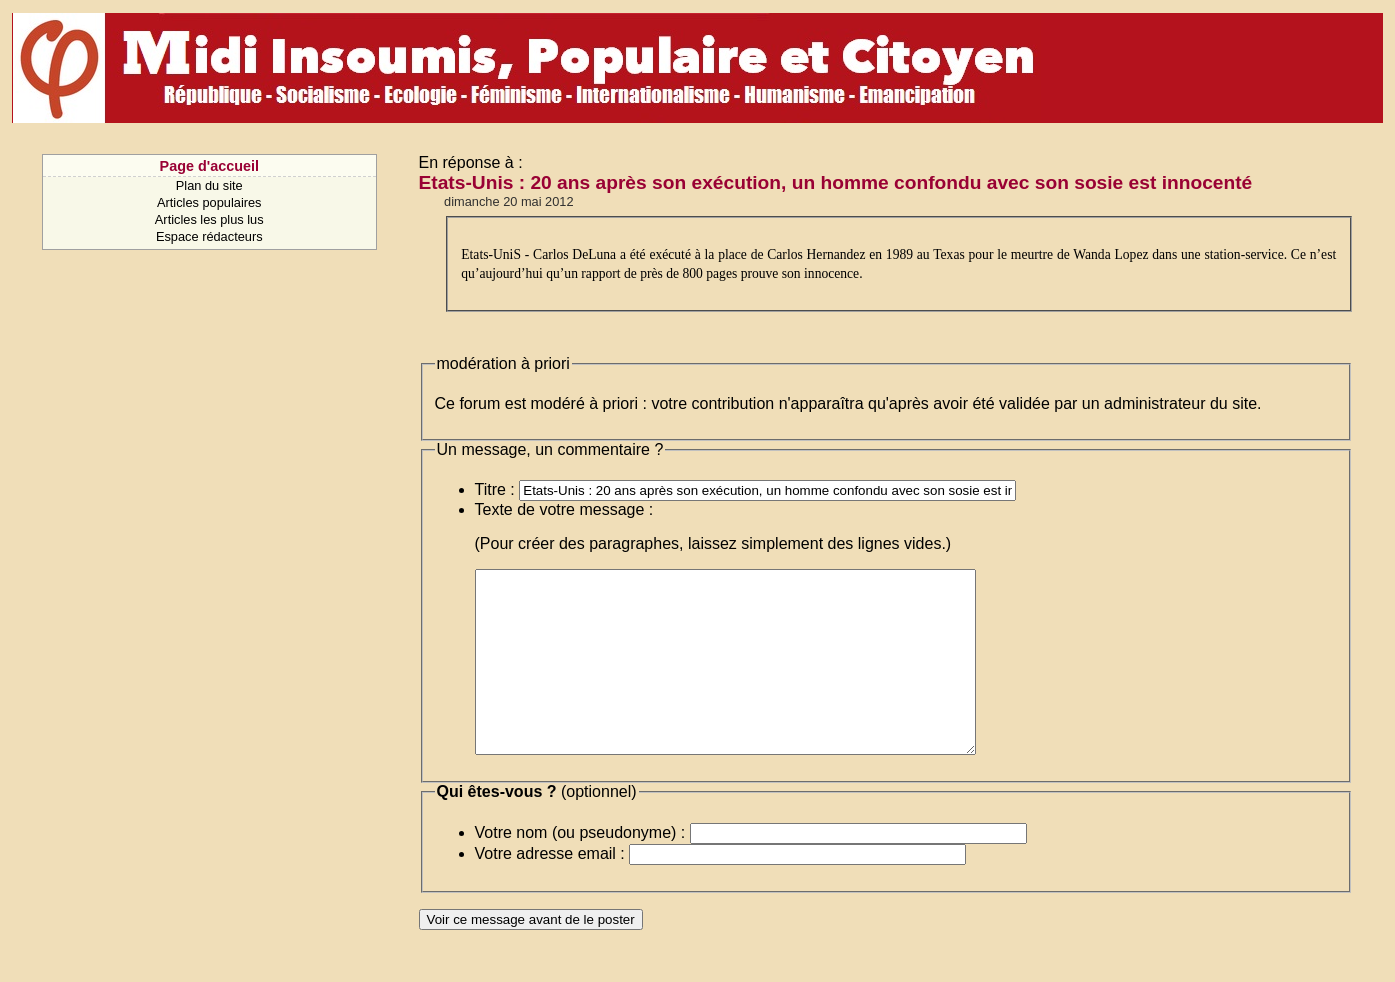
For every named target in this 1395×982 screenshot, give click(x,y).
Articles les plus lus (209, 219)
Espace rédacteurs (209, 236)
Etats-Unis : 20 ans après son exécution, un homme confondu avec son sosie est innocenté (836, 182)
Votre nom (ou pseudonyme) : (580, 868)
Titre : (495, 489)
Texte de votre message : (564, 509)
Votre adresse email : (550, 889)
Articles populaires (209, 202)
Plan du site (209, 185)
